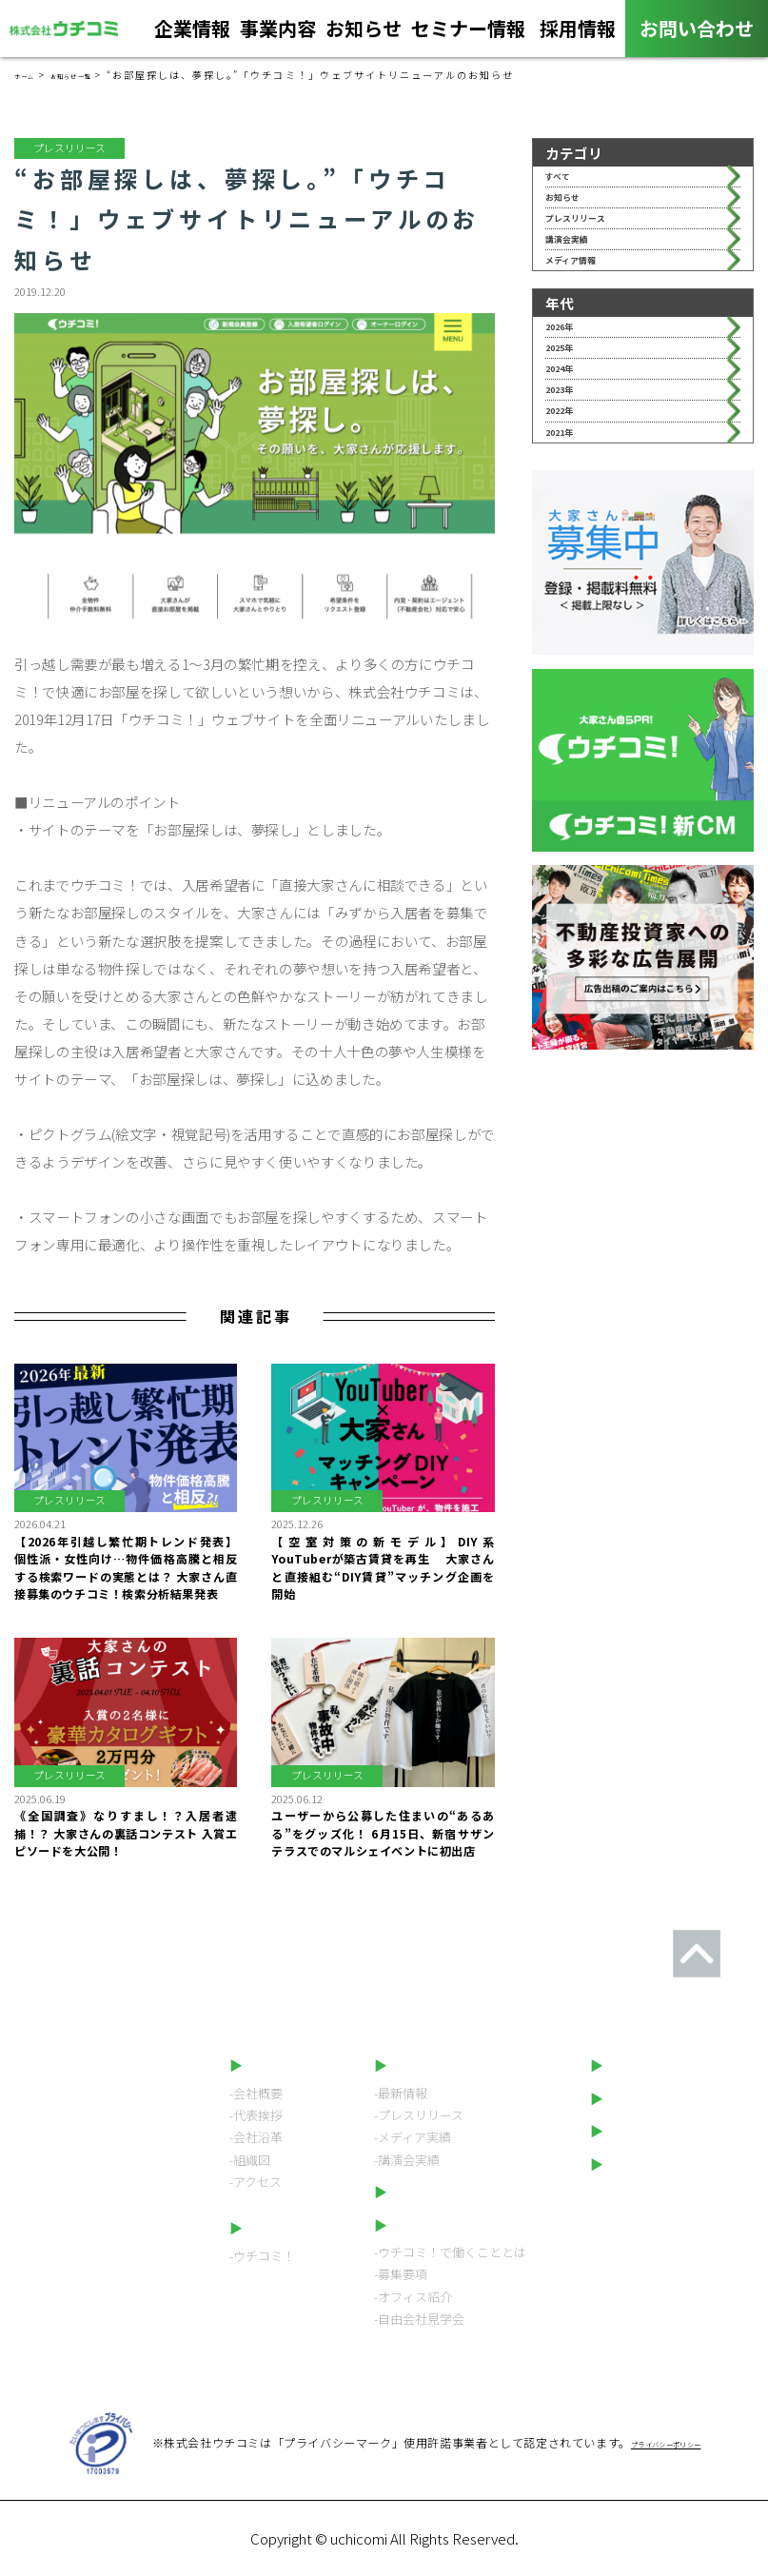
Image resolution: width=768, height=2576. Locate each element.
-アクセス (255, 2182)
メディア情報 (587, 318)
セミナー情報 (468, 33)
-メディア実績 (412, 2137)
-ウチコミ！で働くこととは (450, 2252)
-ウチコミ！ (262, 2256)
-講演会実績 (407, 2160)
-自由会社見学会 (419, 2319)
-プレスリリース (418, 2115)
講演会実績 (581, 284)
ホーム (31, 75)
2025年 (569, 432)
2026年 (569, 399)
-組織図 (249, 2160)
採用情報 (578, 33)
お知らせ (363, 33)
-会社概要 (256, 2093)
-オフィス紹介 (413, 2297)
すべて (565, 182)
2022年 (569, 535)
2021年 (569, 570)
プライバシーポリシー (674, 2163)
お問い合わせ (697, 28)
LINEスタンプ (647, 2130)
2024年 (569, 467)
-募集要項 (400, 2274)
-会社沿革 (256, 2137)
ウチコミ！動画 (652, 2098)
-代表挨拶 (256, 2115)
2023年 (569, 501)
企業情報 (192, 33)
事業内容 (278, 33)
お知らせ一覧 (98, 75)
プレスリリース (594, 250)
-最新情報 (400, 2093)
